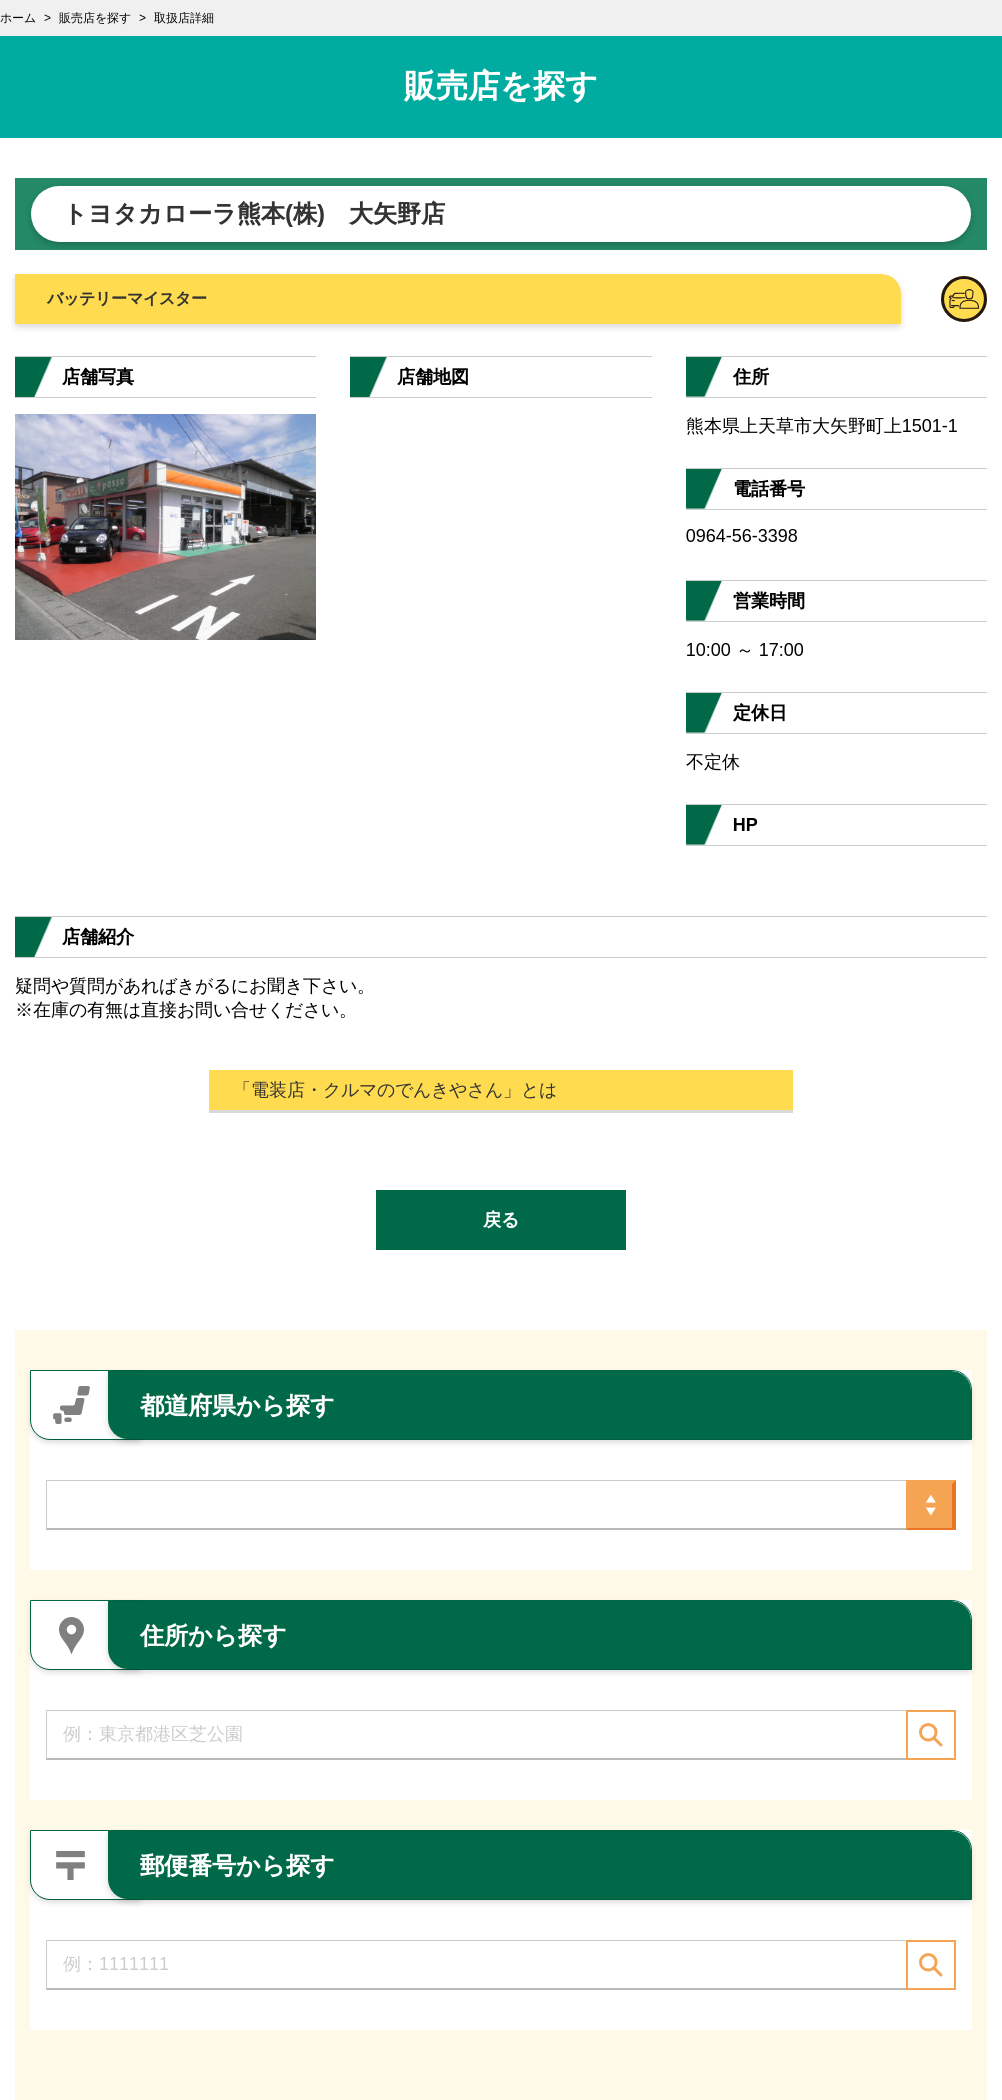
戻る (501, 1220)
